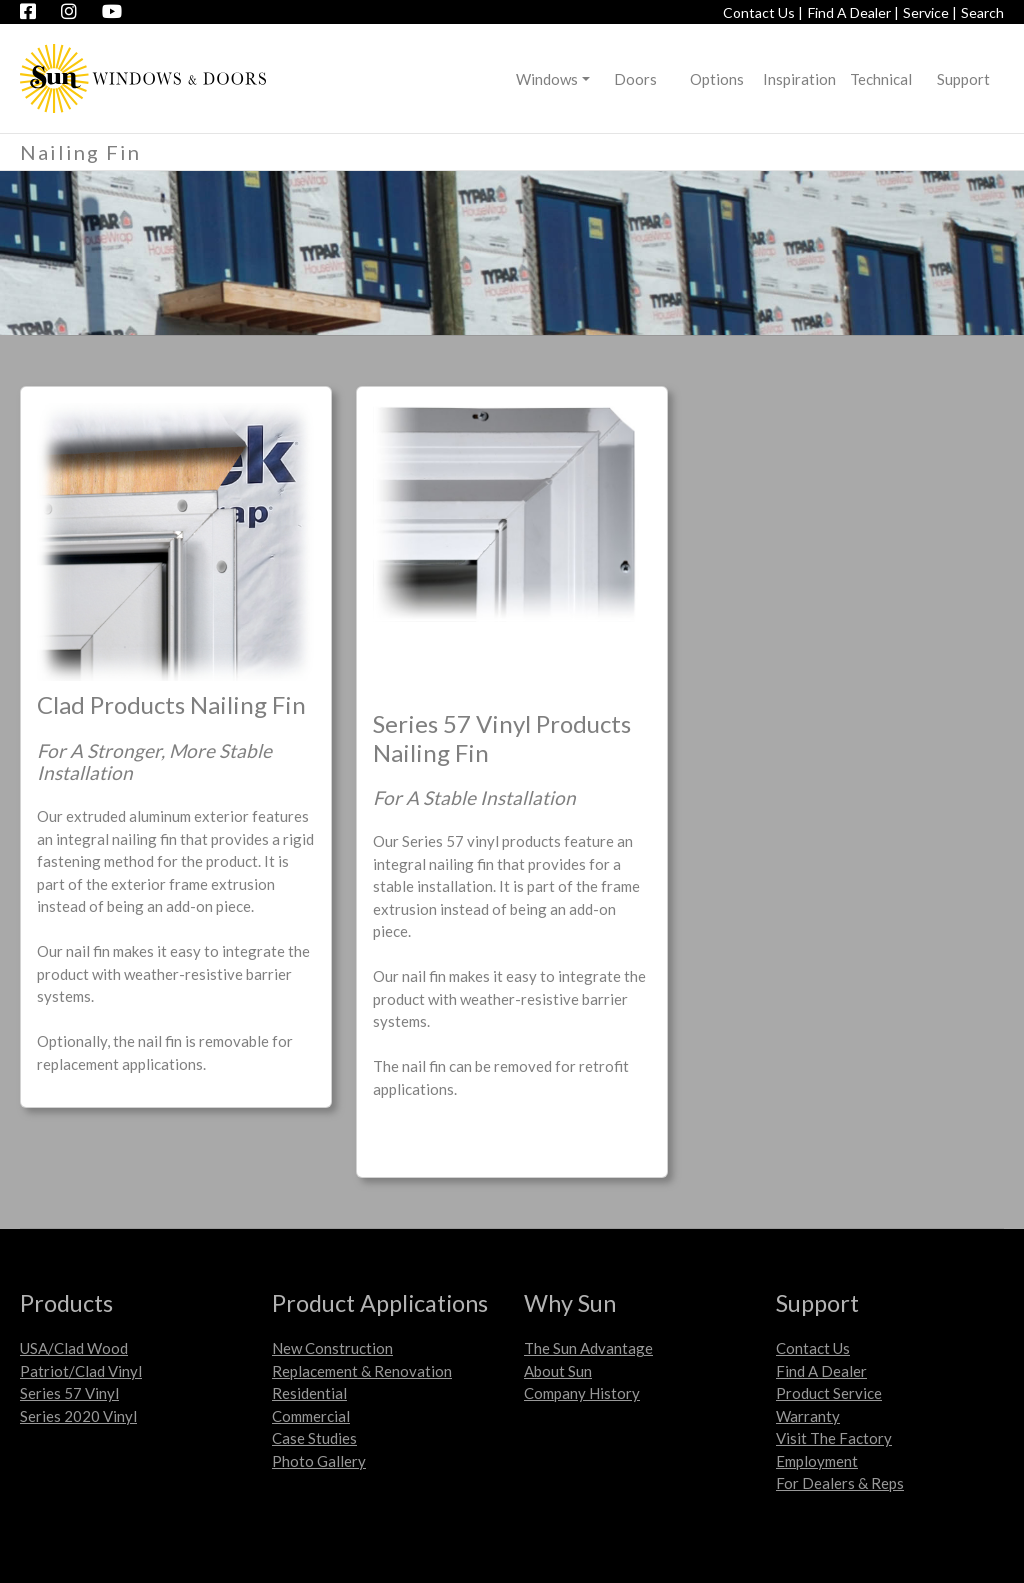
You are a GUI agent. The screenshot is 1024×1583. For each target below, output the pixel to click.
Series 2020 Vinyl (78, 1416)
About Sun (558, 1371)
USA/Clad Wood (74, 1348)
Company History (582, 1393)
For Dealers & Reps (840, 1483)
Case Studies (314, 1438)
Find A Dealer (821, 1371)
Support (963, 79)
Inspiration (799, 79)
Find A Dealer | (853, 12)
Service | (930, 12)
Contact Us (813, 1348)
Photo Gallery (319, 1461)
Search (982, 12)
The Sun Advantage (588, 1348)
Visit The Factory (834, 1438)
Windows (547, 79)
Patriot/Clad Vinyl (81, 1371)
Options (717, 79)
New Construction (332, 1348)
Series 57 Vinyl (69, 1393)
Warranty (808, 1416)
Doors (635, 79)
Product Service (829, 1393)
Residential (309, 1393)
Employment (817, 1461)
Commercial (311, 1416)
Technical (881, 79)
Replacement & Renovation (362, 1371)
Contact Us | (763, 12)
